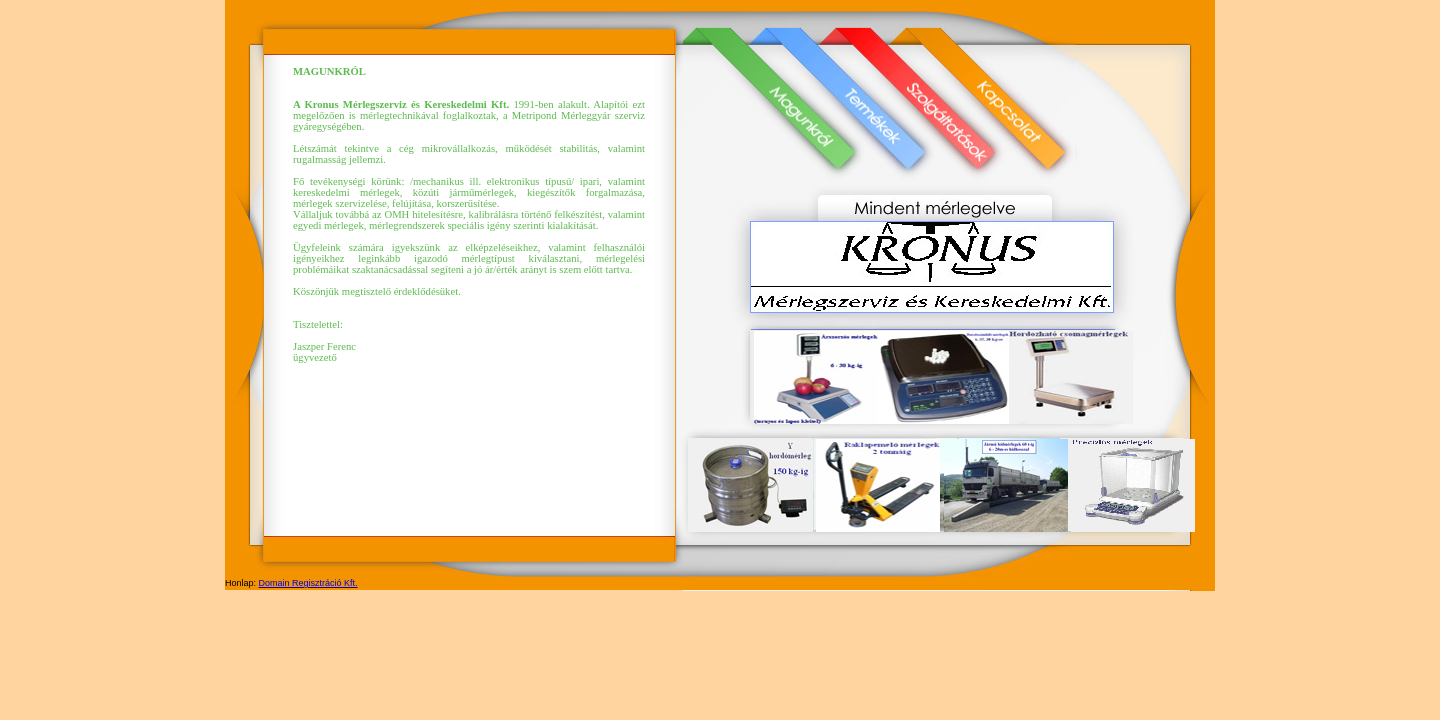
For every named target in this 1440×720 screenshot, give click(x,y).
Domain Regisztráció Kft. (308, 583)
